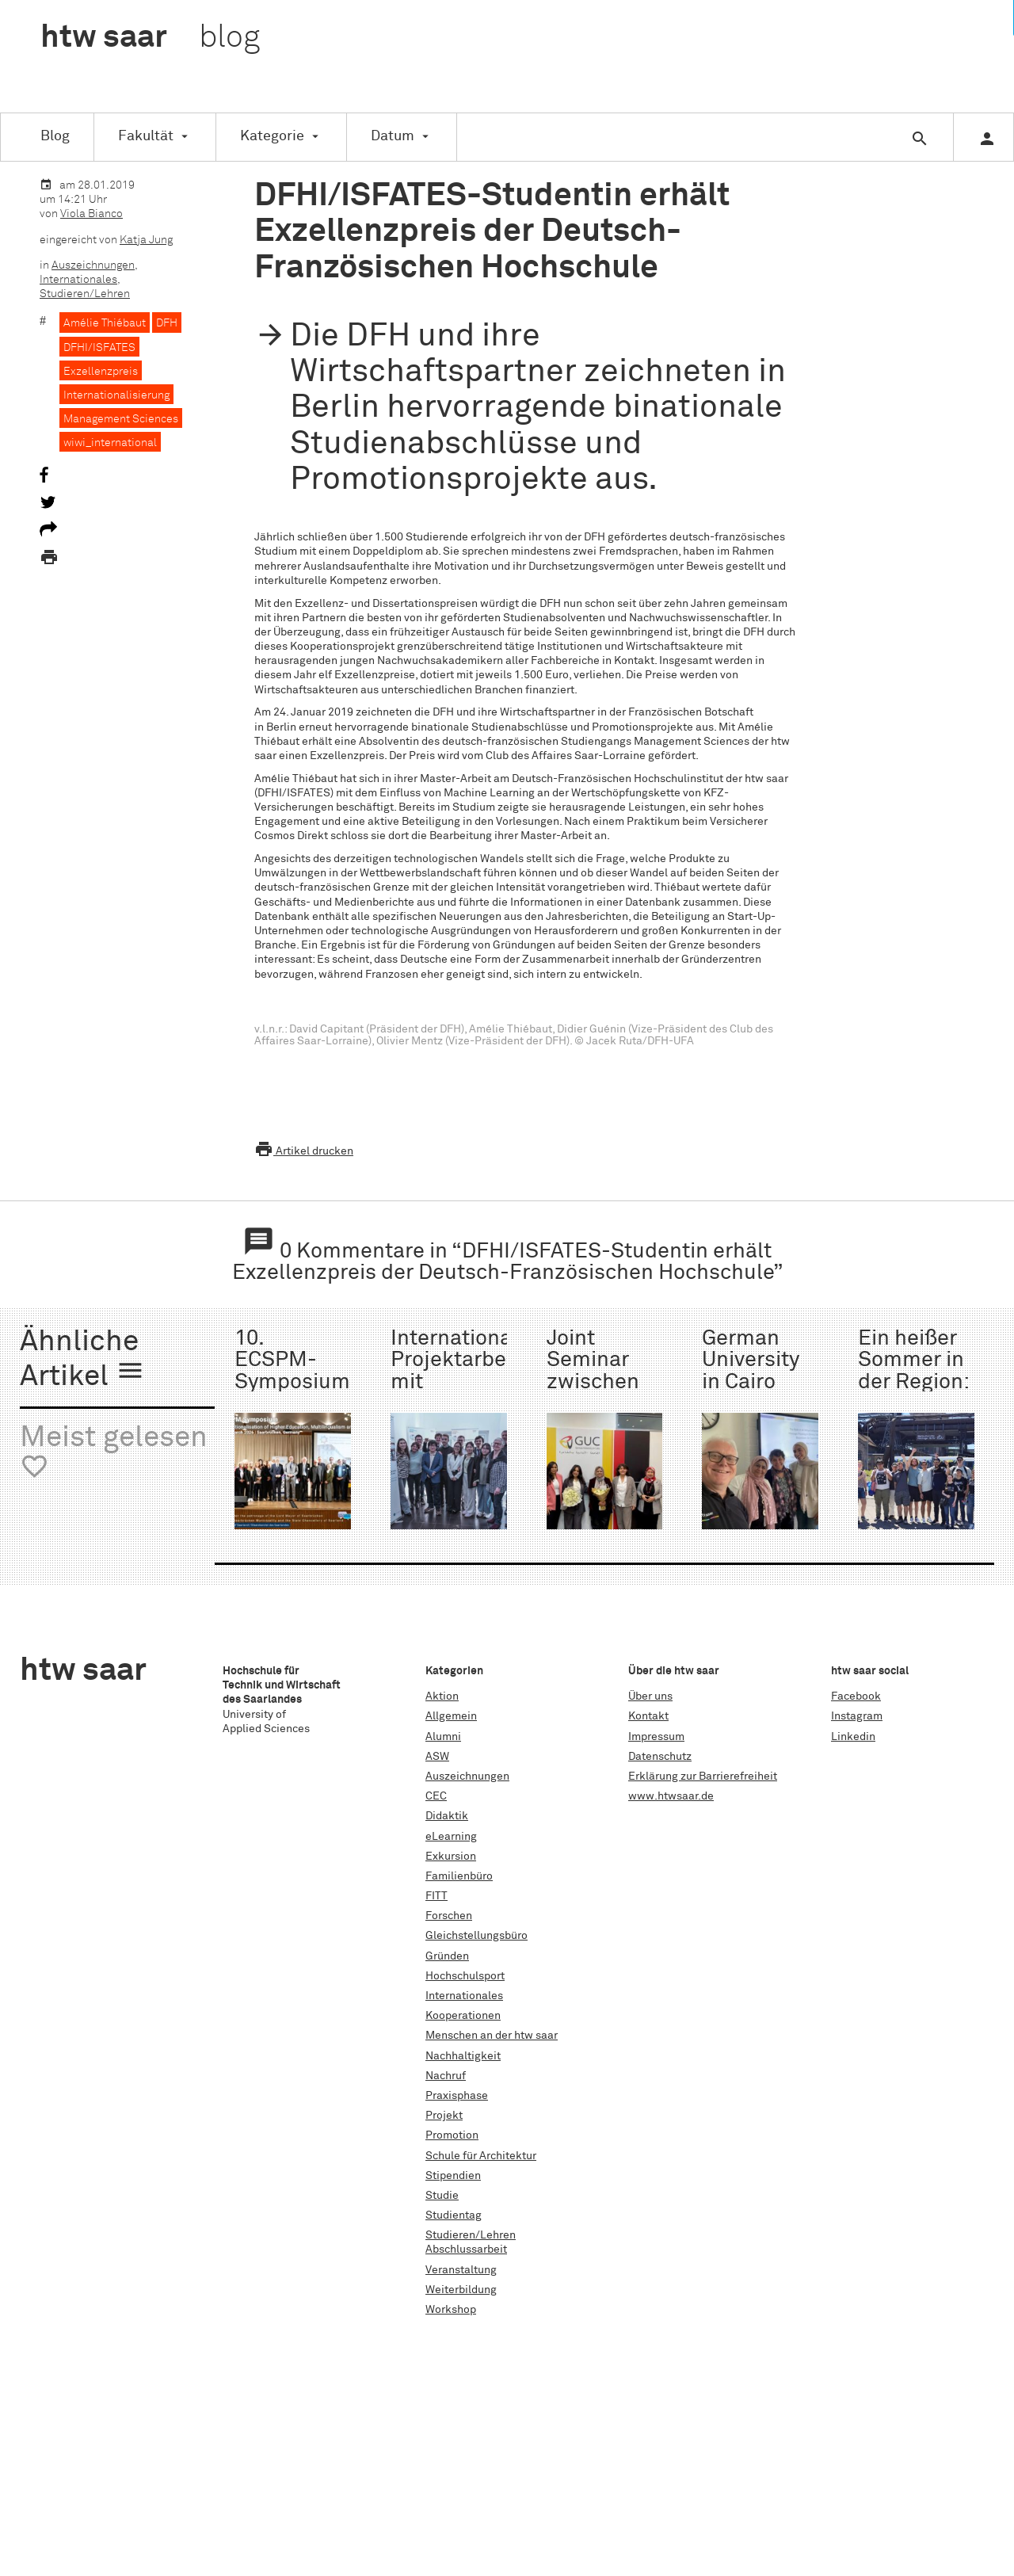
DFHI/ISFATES (99, 347)
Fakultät (145, 136)
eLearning (451, 1836)
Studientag (453, 2215)
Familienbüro (459, 1876)
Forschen (448, 1916)
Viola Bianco (91, 213)
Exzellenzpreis (100, 371)
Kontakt (648, 1716)
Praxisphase (456, 2095)
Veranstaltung (461, 2270)
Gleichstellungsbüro (476, 1935)
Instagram (856, 1716)
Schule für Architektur (480, 2156)
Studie (442, 2195)
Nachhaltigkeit (463, 2056)
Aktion (442, 1696)
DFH (166, 323)
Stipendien (453, 2175)
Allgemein (451, 1716)
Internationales (78, 279)
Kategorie (272, 136)
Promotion (451, 2135)
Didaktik (446, 1816)
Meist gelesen (114, 1453)
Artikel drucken (303, 1151)
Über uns (650, 1696)
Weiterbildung (461, 2290)
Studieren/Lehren (85, 294)
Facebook (856, 1696)
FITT (436, 1896)
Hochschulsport (465, 1976)
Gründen (447, 1956)
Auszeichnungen (93, 265)
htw (150, 38)
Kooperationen (463, 2015)
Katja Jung (146, 240)
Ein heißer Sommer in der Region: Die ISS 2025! (913, 1382)
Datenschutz (660, 1756)
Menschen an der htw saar (491, 2035)
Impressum (656, 1736)
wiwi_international (110, 442)
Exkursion (450, 1856)
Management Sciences (120, 419)
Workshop (450, 2309)
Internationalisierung (116, 395)
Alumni (443, 1736)
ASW (437, 1756)
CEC (436, 1796)
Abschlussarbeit (466, 2249)
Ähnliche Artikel (82, 1360)
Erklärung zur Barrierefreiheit (702, 1776)
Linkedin (853, 1736)
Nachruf (445, 2076)
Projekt (444, 2115)
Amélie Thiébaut (104, 323)
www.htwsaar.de (671, 1796)
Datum (392, 136)
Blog (55, 136)
